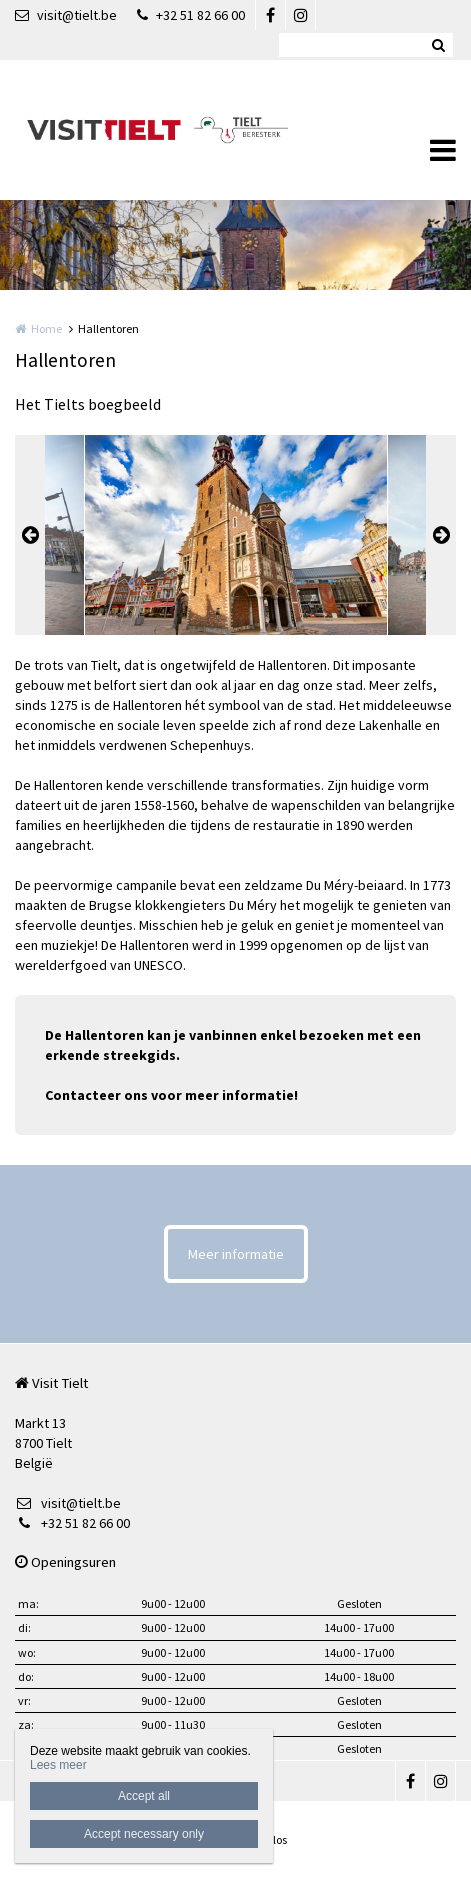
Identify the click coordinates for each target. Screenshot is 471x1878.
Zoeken (438, 45)
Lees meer (58, 1765)
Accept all (144, 1796)
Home (46, 328)
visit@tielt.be (66, 15)
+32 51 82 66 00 (191, 15)
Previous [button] (30, 535)
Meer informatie (236, 1254)
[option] (236, 535)
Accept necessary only (144, 1834)
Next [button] (441, 535)
